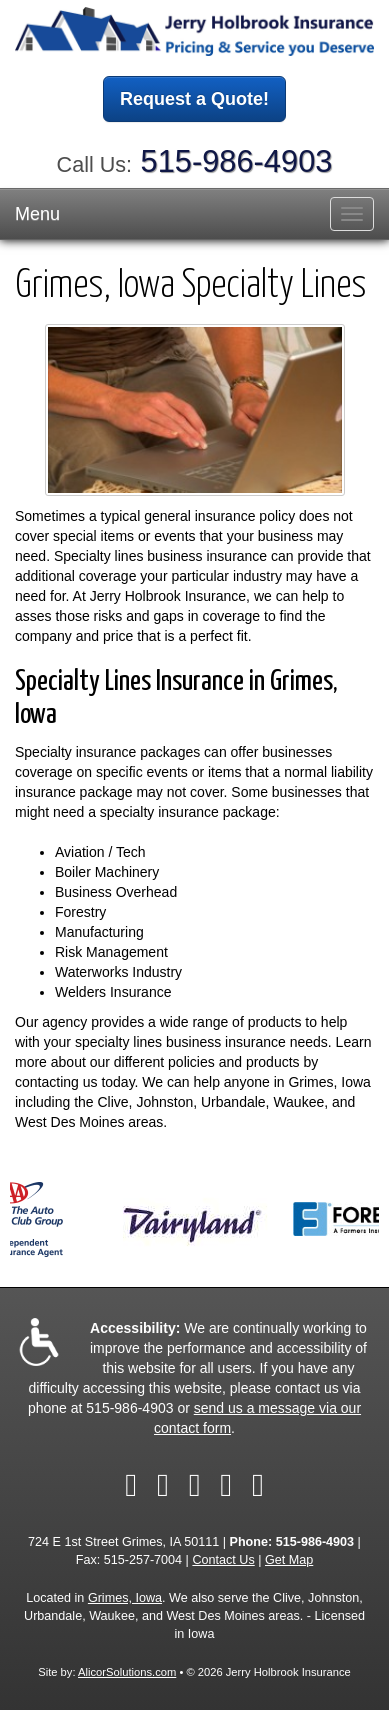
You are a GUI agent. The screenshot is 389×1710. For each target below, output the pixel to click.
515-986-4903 (237, 161)
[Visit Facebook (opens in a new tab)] (131, 1485)
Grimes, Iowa (125, 1598)
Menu (37, 214)
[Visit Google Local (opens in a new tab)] (258, 1485)
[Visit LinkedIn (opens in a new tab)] (195, 1485)
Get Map (289, 1560)
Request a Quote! (194, 99)
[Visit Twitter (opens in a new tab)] (163, 1485)
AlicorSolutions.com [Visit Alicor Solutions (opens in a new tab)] (127, 1672)
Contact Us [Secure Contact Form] (223, 1560)
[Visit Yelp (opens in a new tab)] (226, 1485)
